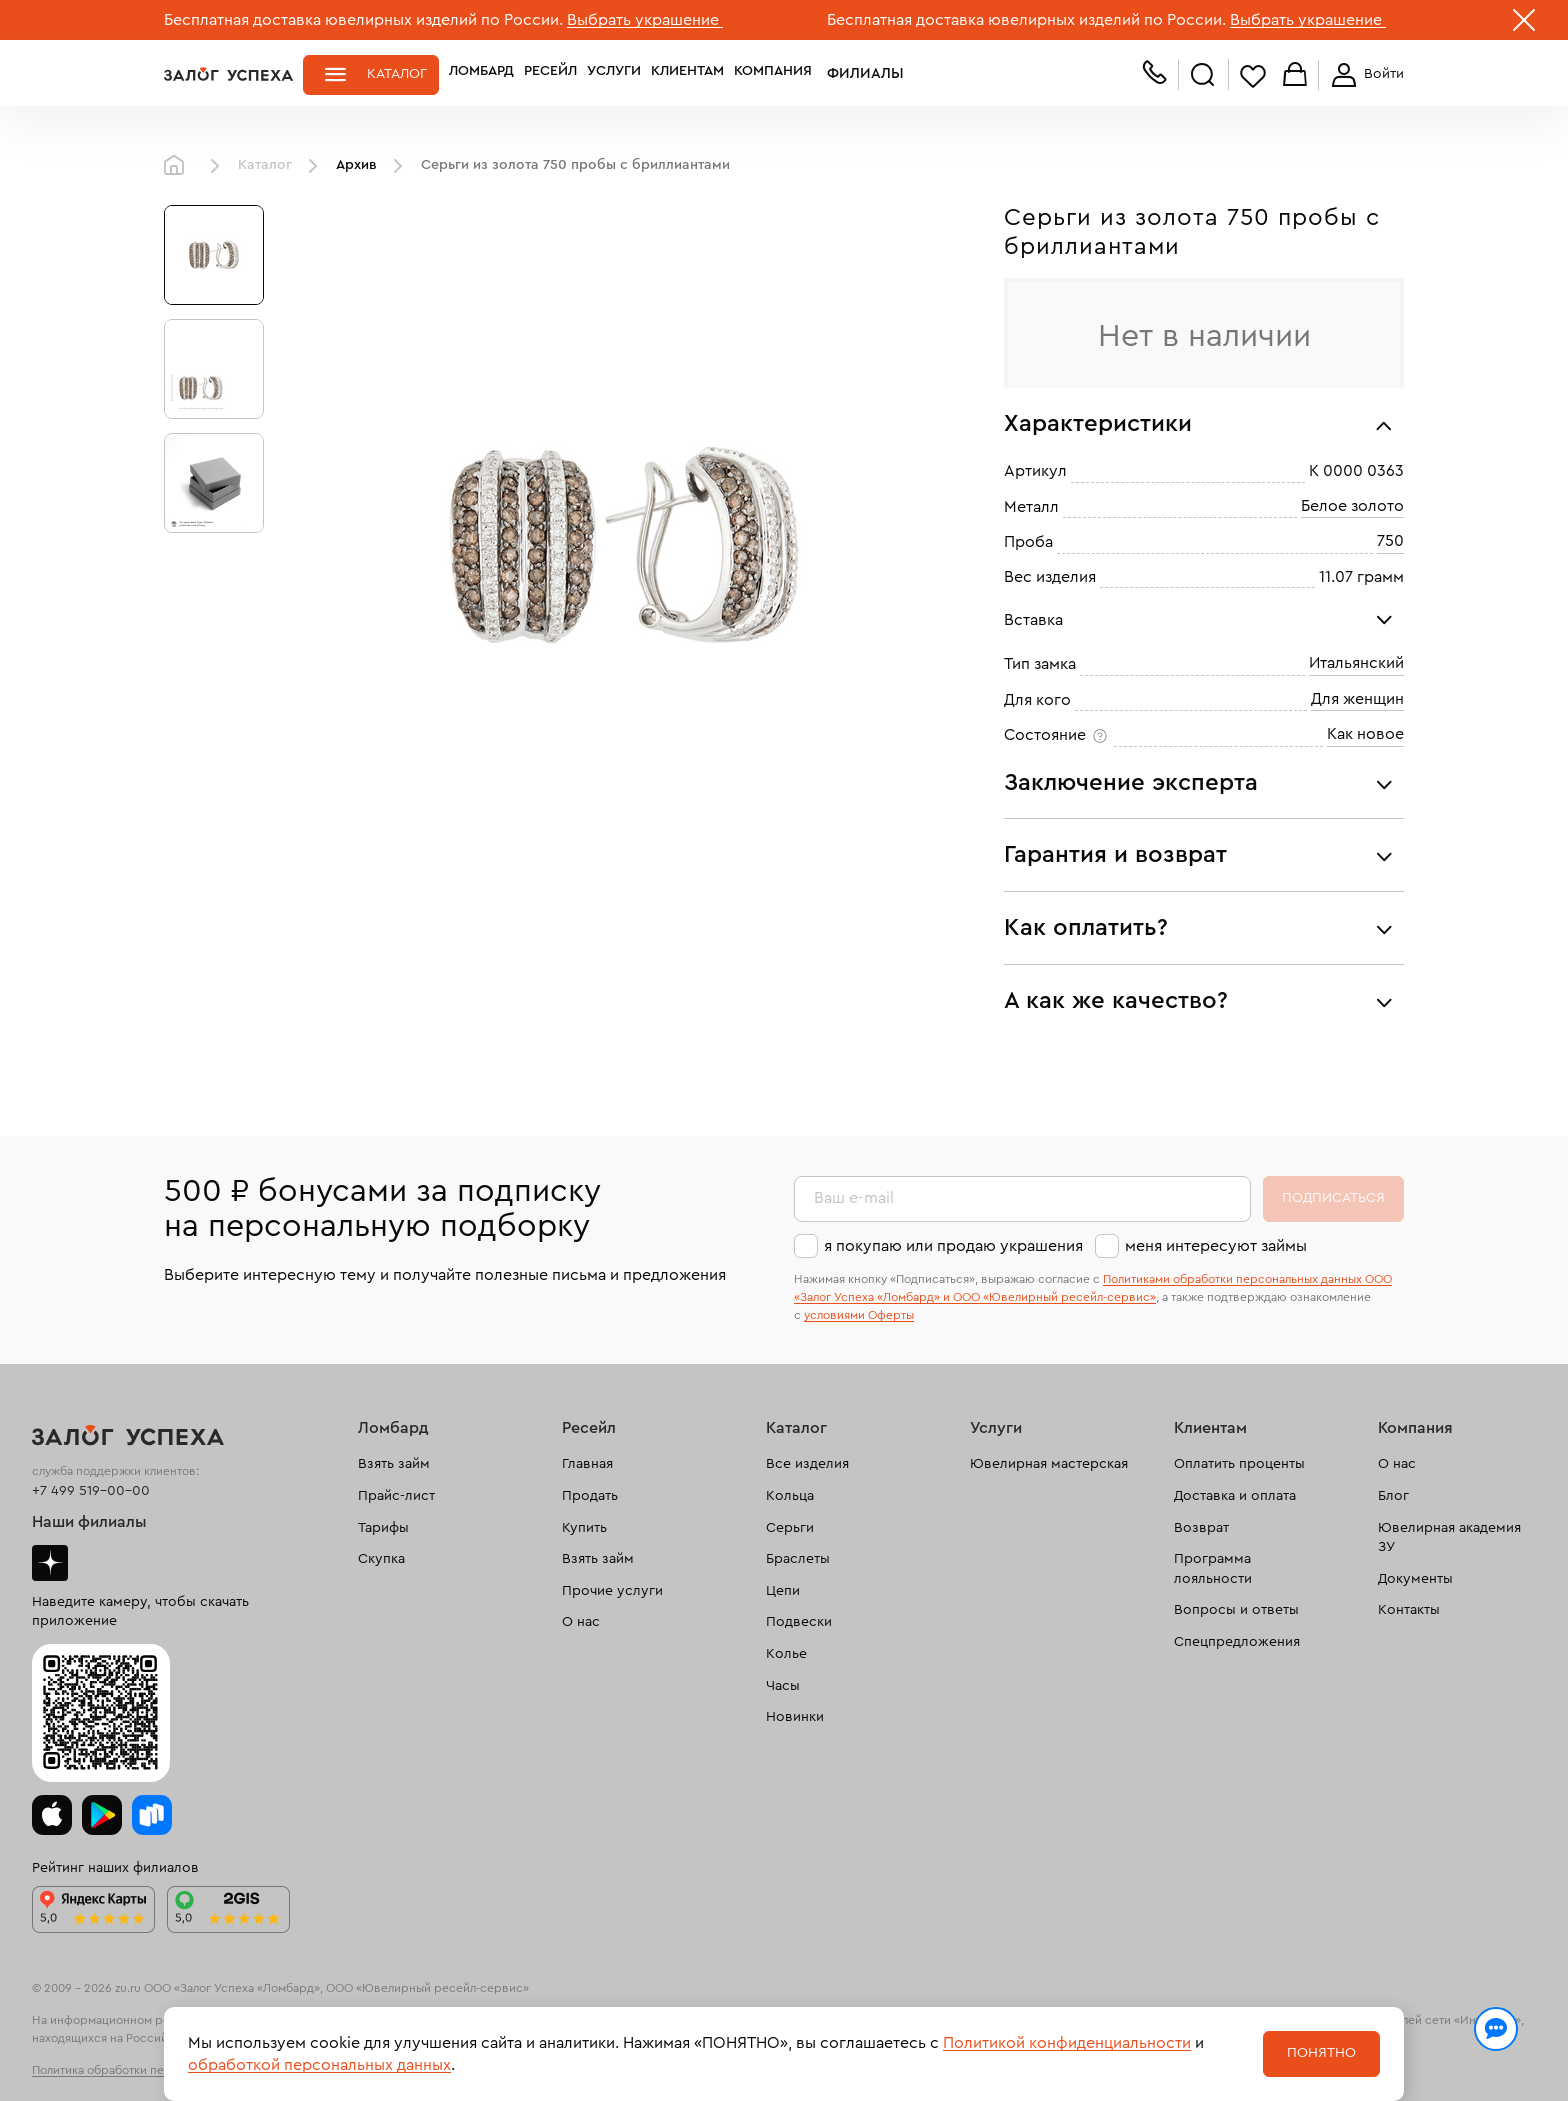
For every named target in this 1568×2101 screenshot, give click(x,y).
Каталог (397, 74)
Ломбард (481, 74)
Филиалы (857, 74)
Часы (783, 1686)
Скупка (381, 1559)
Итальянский (1356, 663)
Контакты (1409, 1610)
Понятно (1321, 2053)
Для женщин (1357, 699)
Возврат (1201, 1528)
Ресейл (550, 74)
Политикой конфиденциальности (1067, 2043)
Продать (590, 1496)
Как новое (1365, 734)
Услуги (614, 74)
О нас (581, 1622)
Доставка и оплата (1235, 1496)
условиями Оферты (859, 1315)
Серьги (790, 1528)
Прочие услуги (612, 1591)
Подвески (799, 1622)
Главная (179, 166)
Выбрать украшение (645, 20)
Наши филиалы (89, 1522)
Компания (773, 74)
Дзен (50, 1563)
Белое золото (1352, 506)
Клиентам (687, 74)
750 (1390, 541)
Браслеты (798, 1559)
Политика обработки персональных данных (154, 2070)
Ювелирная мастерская (1049, 1464)
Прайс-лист (396, 1496)
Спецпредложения (1237, 1642)
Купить (584, 1528)
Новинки (795, 1717)
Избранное (1253, 75)
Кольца (790, 1496)
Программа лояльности (1213, 1569)
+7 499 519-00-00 (91, 1491)
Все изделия (807, 1464)
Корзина (1295, 75)
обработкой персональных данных (319, 2065)
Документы (1415, 1579)
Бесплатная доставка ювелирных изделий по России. (363, 20)
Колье (786, 1654)
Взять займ (394, 1464)
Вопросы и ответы (1236, 1610)
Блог (1393, 1496)
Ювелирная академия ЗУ (1449, 1538)
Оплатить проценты (1239, 1464)
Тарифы (383, 1528)
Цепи (783, 1591)
